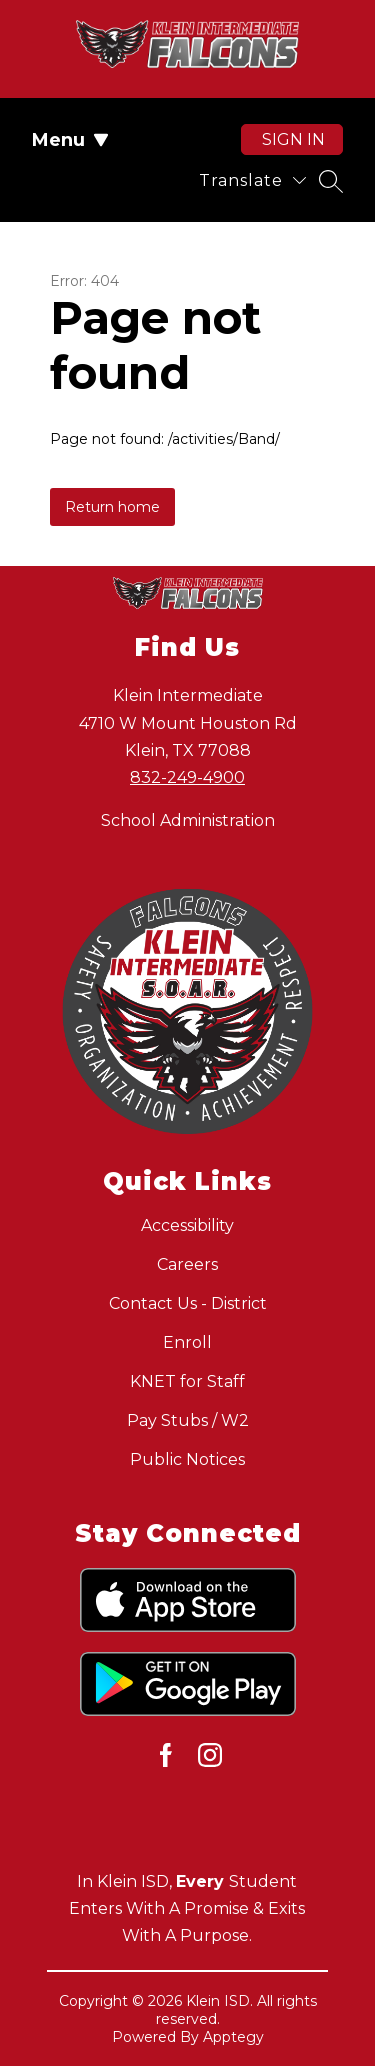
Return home (112, 507)
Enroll (187, 1342)
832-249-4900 (187, 777)
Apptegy (233, 2037)
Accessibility (187, 1225)
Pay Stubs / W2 (188, 1420)
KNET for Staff (187, 1381)
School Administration (188, 820)
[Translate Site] (252, 180)
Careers (187, 1264)
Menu (70, 140)
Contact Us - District (188, 1303)
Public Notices (187, 1459)
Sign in (293, 139)
